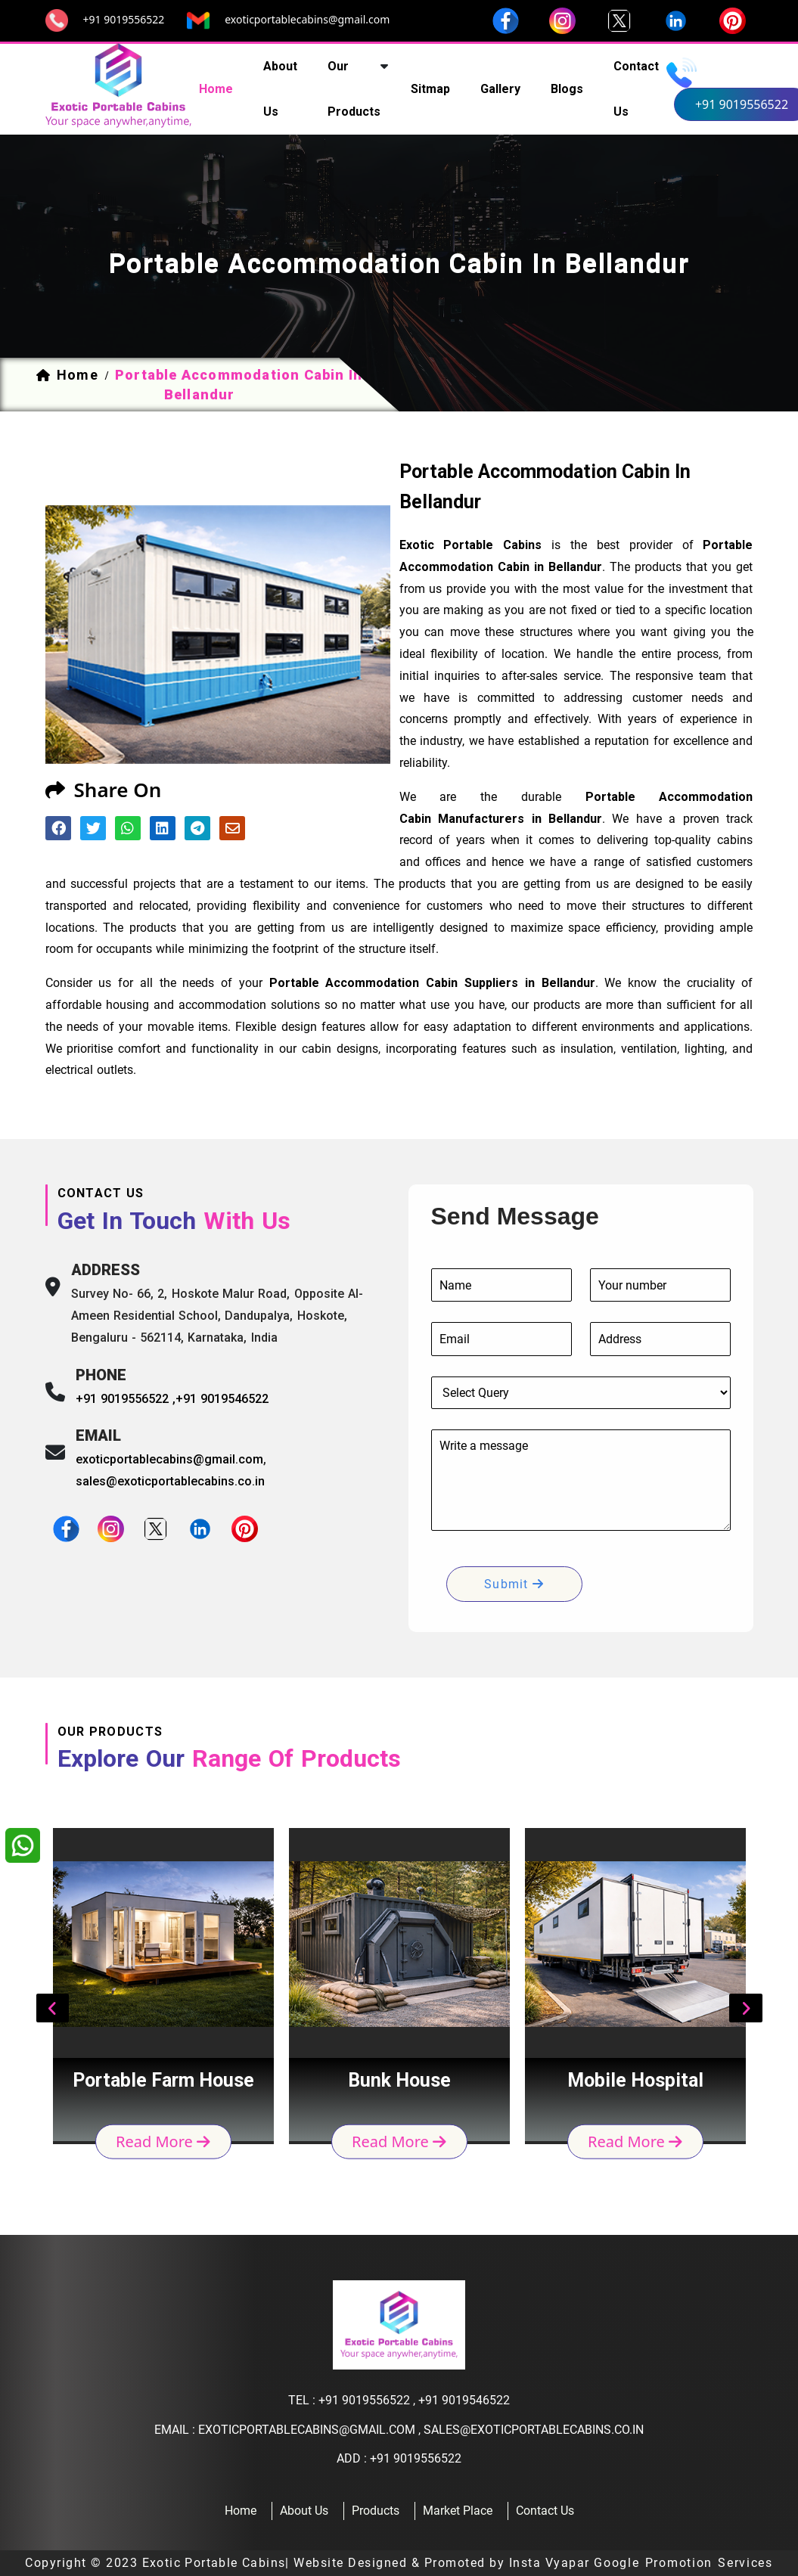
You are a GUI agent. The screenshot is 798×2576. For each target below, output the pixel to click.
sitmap (430, 89)
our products (354, 89)
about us (280, 89)
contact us (636, 89)
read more (163, 2141)
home (216, 89)
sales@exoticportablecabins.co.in (170, 1481)
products (375, 2510)
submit (514, 1584)
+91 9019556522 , (126, 1399)
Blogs (567, 89)
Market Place (457, 2510)
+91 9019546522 (222, 1399)
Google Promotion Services (683, 2563)
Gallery (500, 89)
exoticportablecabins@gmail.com (307, 19)
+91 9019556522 (124, 19)
